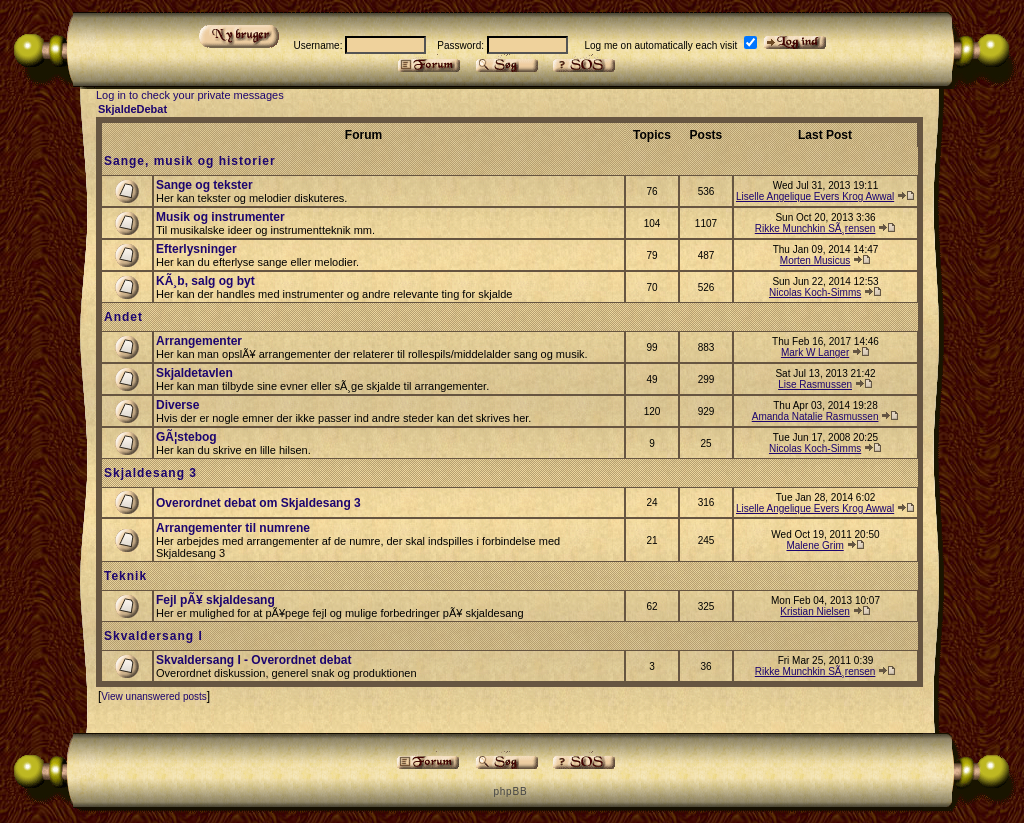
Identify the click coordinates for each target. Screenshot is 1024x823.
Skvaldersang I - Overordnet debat (253, 660)
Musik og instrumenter (220, 217)
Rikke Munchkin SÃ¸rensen (815, 228)
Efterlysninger (196, 249)
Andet (123, 317)
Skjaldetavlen (194, 373)
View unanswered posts (153, 696)
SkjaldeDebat (132, 109)
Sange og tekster (204, 185)
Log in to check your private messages (190, 95)
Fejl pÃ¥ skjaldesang (215, 600)
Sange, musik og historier (190, 161)
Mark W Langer (815, 352)
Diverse (177, 405)
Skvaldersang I (153, 636)
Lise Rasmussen (815, 384)
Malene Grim (814, 545)
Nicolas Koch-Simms (815, 292)
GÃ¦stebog (186, 437)
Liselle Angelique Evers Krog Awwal (815, 196)
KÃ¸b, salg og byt (205, 281)
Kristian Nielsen (814, 611)
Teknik (125, 576)
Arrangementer (199, 341)
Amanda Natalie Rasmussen (815, 416)
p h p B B (509, 791)
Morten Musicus (815, 260)
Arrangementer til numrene (233, 528)
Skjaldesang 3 (150, 473)
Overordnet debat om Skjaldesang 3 (258, 503)
